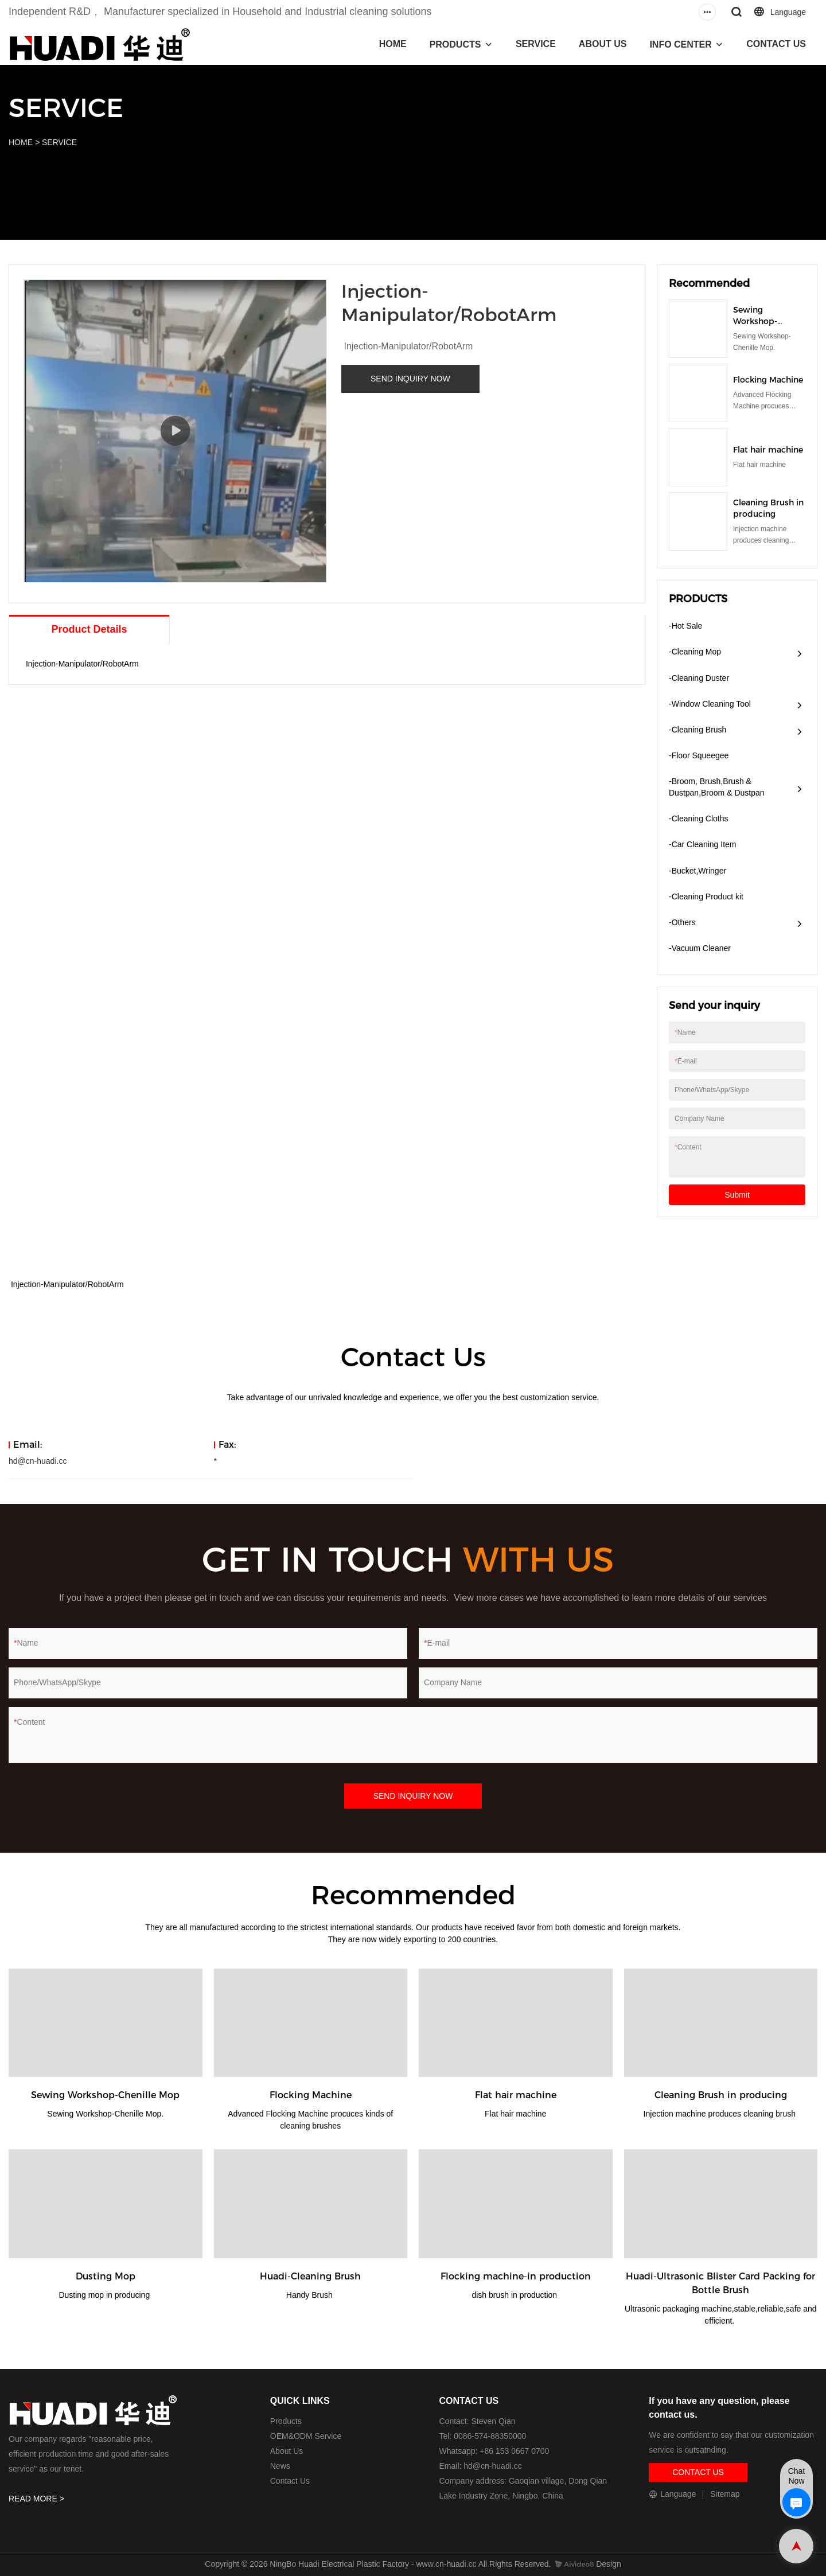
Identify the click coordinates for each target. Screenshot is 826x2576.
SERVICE (536, 44)
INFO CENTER (680, 44)
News (280, 2465)
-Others (682, 922)
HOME (393, 44)
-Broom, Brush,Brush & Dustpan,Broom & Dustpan (717, 787)
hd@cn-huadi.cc (38, 1461)
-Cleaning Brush (697, 729)
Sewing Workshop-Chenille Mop (759, 321)
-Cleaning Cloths (698, 818)
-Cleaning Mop (695, 651)
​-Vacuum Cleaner (700, 948)
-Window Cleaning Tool (710, 703)
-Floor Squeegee (698, 755)
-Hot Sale (685, 625)
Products (286, 2421)
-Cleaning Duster (699, 678)
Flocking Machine (768, 380)
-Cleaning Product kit (706, 896)
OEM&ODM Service (305, 2436)
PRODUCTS (455, 44)
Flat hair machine (768, 450)
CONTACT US (776, 44)
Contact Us (290, 2480)
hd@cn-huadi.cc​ (492, 2465)
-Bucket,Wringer (697, 870)
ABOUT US (603, 44)
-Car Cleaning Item (703, 844)
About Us (286, 2451)
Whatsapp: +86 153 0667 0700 (494, 2451)
